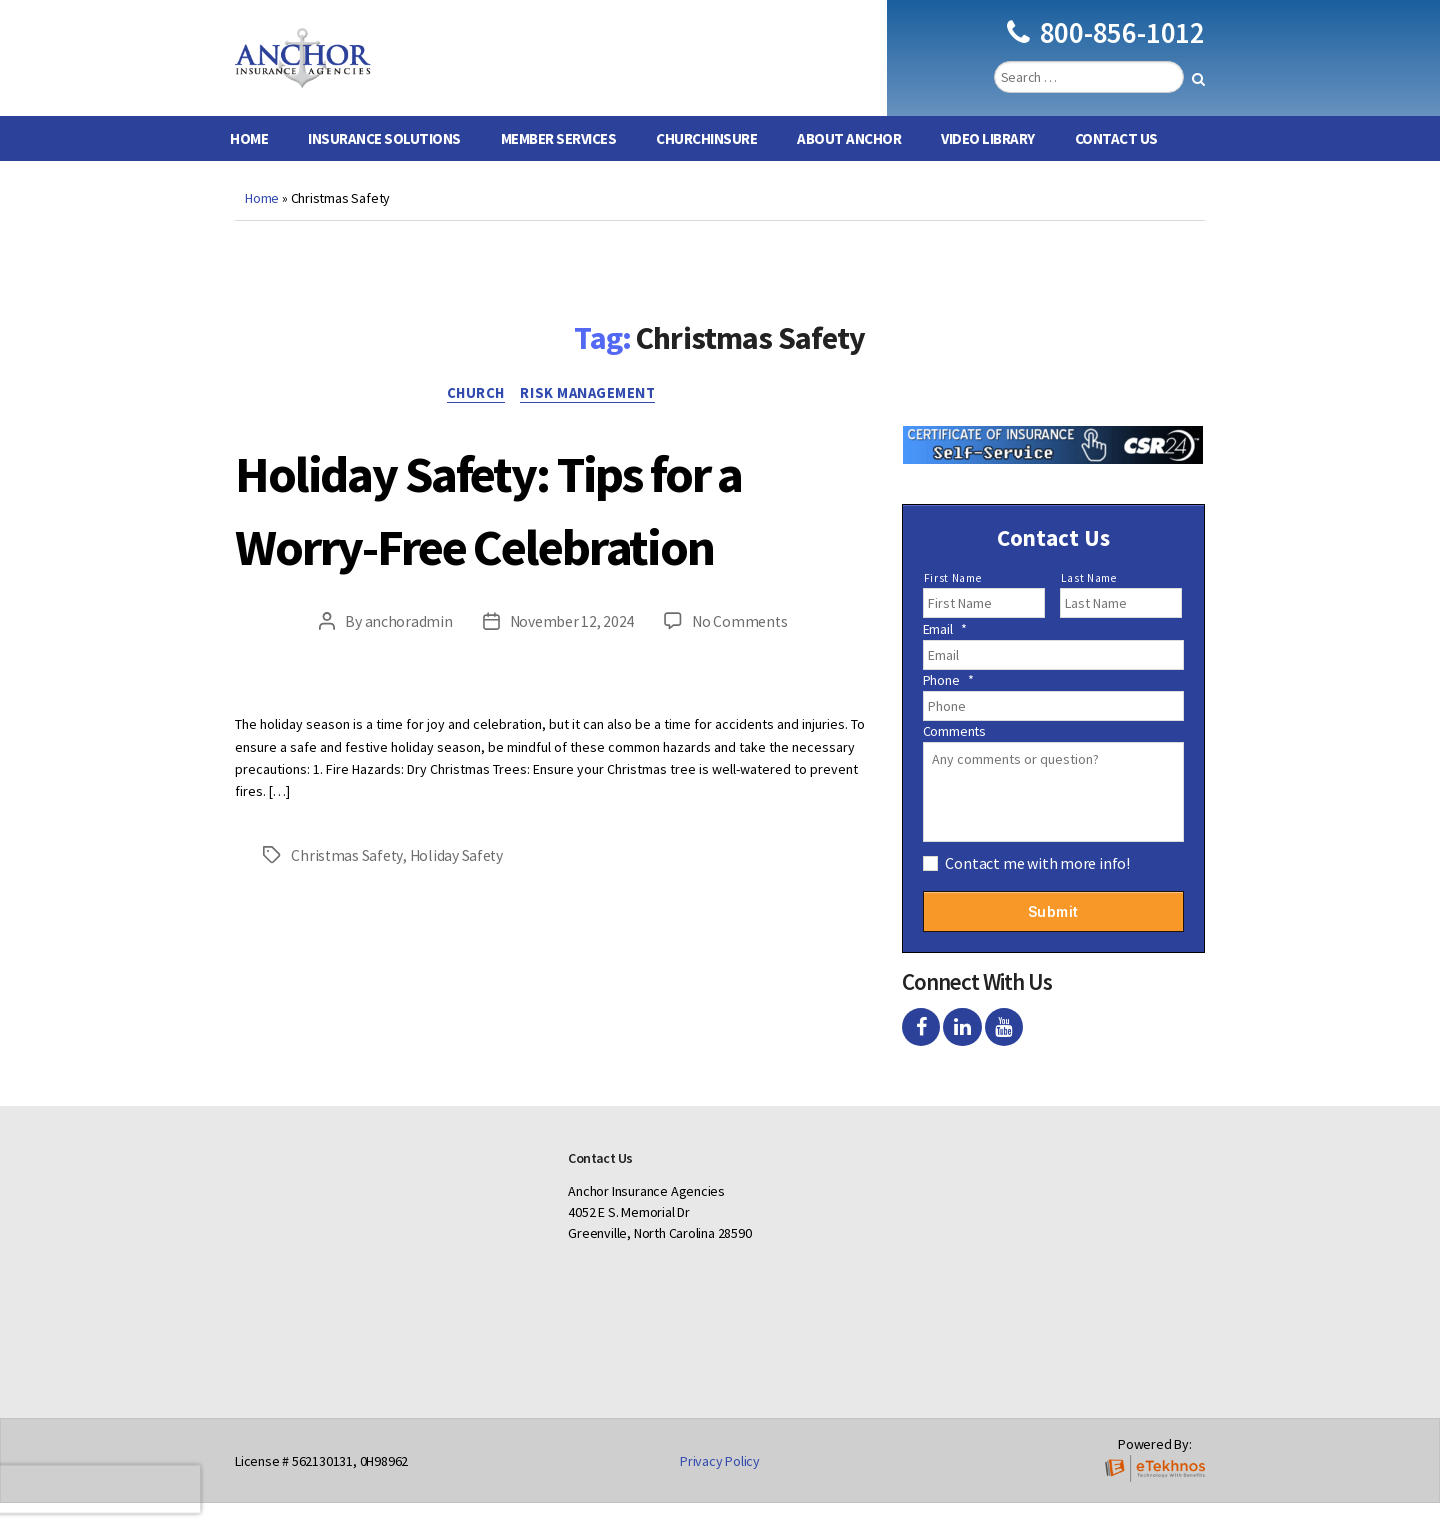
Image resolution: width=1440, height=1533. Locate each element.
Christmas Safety (347, 960)
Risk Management (593, 425)
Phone (948, 710)
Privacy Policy (720, 1491)
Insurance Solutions (384, 168)
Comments (954, 761)
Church (474, 425)
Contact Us (1116, 168)
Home (249, 168)
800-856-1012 (1106, 47)
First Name (953, 608)
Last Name (1089, 608)
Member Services (559, 168)
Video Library (988, 168)
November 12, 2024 (570, 727)
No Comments (740, 727)
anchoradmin (407, 727)
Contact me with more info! (1037, 893)
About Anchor (849, 168)
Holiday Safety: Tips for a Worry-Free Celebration (533, 575)
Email (945, 659)
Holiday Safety (457, 960)
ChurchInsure (706, 168)
